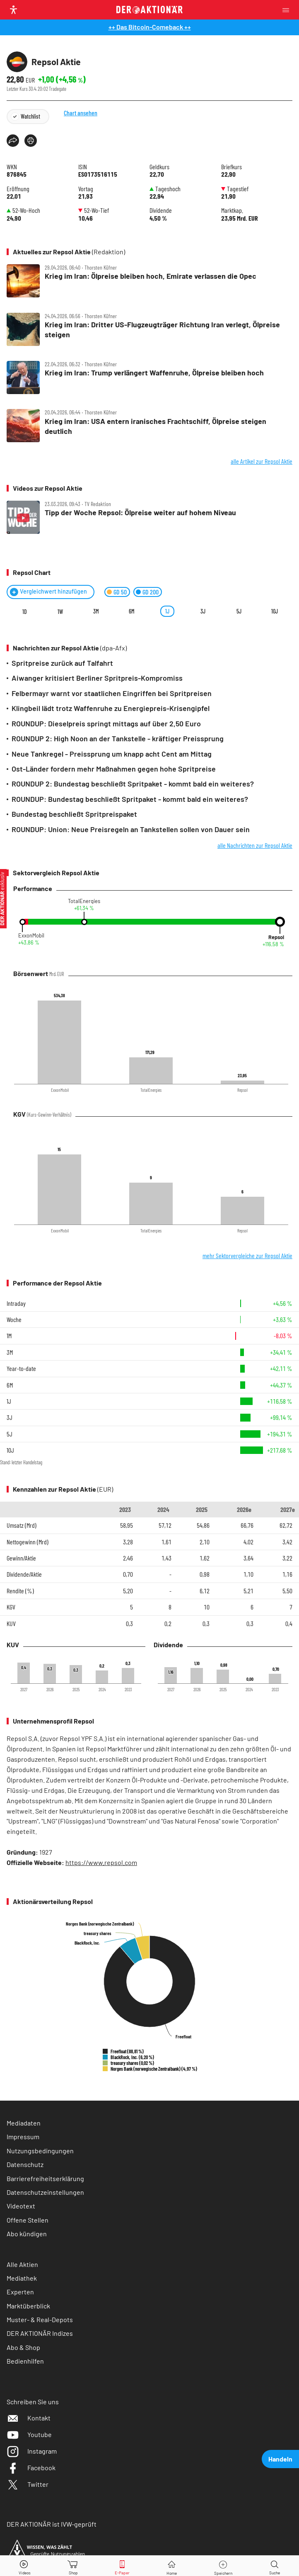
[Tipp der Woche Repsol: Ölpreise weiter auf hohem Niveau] (149, 518)
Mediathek (22, 2278)
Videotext (21, 2206)
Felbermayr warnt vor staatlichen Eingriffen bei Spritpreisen (112, 693)
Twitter (27, 2484)
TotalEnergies (84, 901)
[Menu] (288, 9)
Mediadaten (24, 2123)
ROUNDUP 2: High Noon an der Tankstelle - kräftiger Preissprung (118, 738)
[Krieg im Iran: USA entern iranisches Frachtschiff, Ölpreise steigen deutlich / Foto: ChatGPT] (149, 426)
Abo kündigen (27, 2234)
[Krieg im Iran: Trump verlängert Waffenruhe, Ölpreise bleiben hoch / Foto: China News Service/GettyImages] (149, 378)
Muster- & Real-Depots (40, 2319)
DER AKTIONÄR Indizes (40, 2333)
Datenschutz (25, 2164)
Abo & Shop (23, 2347)
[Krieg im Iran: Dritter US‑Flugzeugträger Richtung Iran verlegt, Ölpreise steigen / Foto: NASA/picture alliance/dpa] (149, 330)
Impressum (23, 2136)
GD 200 (150, 592)
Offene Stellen (27, 2220)
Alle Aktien (22, 2264)
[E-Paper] (122, 2566)
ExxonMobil (31, 936)
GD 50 (120, 592)
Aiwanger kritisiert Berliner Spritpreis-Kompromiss (97, 678)
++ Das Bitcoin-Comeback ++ (150, 27)
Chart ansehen (93, 127)
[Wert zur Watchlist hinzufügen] (223, 2566)
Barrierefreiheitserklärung (45, 2178)
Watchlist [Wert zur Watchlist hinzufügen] (30, 116)
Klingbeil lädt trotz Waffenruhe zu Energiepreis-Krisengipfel (111, 708)
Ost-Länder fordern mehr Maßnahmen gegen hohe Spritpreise (114, 769)
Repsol (276, 937)
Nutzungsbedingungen (40, 2151)
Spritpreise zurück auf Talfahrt (62, 663)
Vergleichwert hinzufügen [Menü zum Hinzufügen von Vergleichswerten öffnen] (53, 591)
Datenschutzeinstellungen (45, 2192)
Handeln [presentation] (280, 2459)
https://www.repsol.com (101, 1862)
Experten (20, 2292)
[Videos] (24, 2566)
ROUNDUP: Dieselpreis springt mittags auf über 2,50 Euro (106, 723)
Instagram (32, 2451)
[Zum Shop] (73, 2566)
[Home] (171, 2566)
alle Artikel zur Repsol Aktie (261, 461)
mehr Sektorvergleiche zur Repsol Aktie (247, 1255)
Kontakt (29, 2418)
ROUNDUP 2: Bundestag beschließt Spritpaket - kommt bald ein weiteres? (133, 783)
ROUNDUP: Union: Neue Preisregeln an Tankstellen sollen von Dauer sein (131, 829)
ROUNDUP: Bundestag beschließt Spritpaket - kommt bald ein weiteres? (130, 799)
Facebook (31, 2467)
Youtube (29, 2434)
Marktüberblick (28, 2306)
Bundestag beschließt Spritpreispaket (74, 814)
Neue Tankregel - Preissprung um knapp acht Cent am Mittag (112, 754)
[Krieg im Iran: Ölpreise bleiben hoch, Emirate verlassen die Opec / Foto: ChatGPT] (149, 281)
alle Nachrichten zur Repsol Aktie (254, 845)
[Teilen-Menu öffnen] (13, 140)
